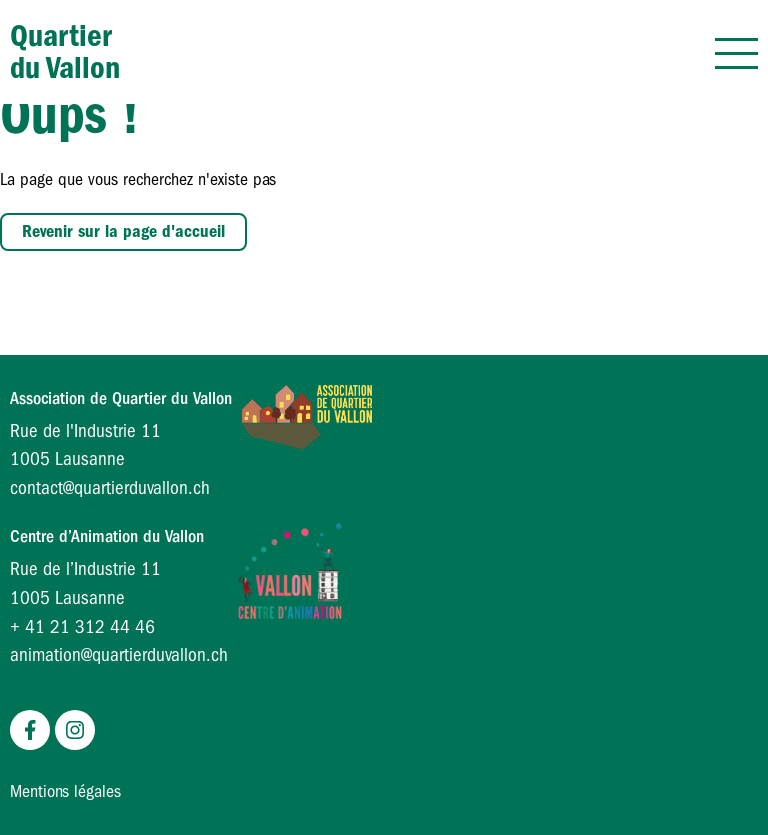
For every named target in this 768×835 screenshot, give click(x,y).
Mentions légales (65, 791)
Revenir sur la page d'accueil (123, 231)
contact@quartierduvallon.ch (110, 488)
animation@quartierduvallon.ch (119, 655)
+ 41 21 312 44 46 (82, 627)
